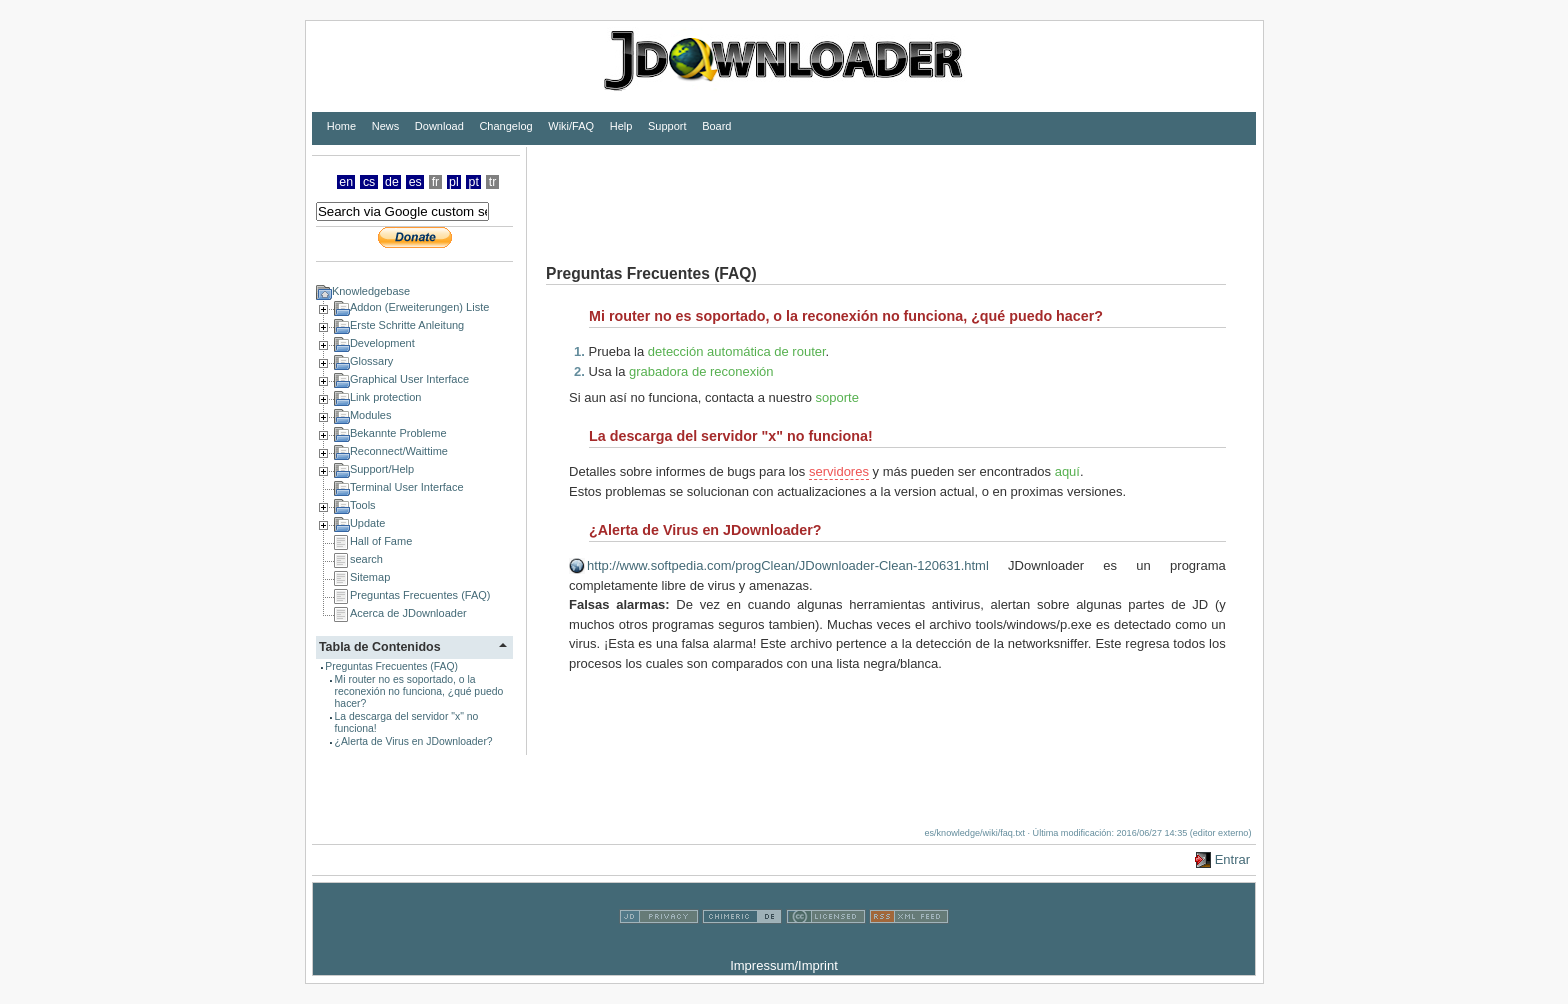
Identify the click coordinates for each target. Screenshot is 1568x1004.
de (392, 182)
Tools (363, 505)
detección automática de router (737, 351)
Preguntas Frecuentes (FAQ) (420, 595)
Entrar (1232, 859)
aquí (1067, 471)
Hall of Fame (381, 541)
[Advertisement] (891, 192)
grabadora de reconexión (701, 371)
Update (367, 523)
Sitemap (370, 577)
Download (439, 126)
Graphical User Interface (409, 379)
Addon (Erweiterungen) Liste (419, 307)
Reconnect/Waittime (399, 451)
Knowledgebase (371, 291)
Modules (371, 415)
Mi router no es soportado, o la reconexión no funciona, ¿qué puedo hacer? (419, 692)
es (415, 182)
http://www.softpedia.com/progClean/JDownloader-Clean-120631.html (788, 565)
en (346, 182)
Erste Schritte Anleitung (407, 325)
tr (493, 182)
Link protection (386, 397)
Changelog (505, 126)
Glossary (371, 361)
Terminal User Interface (407, 487)
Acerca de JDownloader (408, 613)
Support (667, 126)
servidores (839, 471)
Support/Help (382, 469)
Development (382, 343)
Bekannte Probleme (398, 433)
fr (436, 182)
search (366, 559)
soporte (837, 397)
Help (621, 126)
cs (369, 182)
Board (716, 126)
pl (454, 182)
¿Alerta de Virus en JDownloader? (414, 741)
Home (341, 126)
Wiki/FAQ (571, 126)
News (386, 126)
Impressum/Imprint (784, 965)
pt (474, 182)
